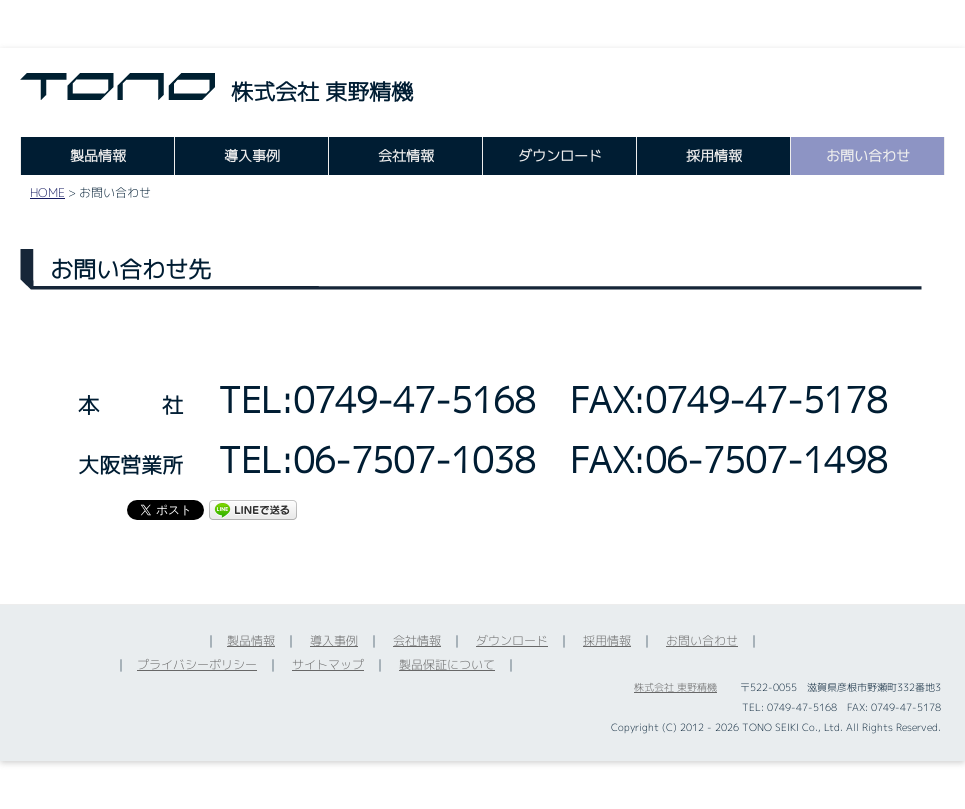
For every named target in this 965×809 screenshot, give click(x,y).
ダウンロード (560, 155)
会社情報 (406, 155)
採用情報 (714, 155)
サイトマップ (328, 664)
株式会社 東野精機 (675, 687)
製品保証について (447, 664)
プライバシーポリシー (197, 664)
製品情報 (98, 155)
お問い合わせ (868, 155)
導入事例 (252, 155)
